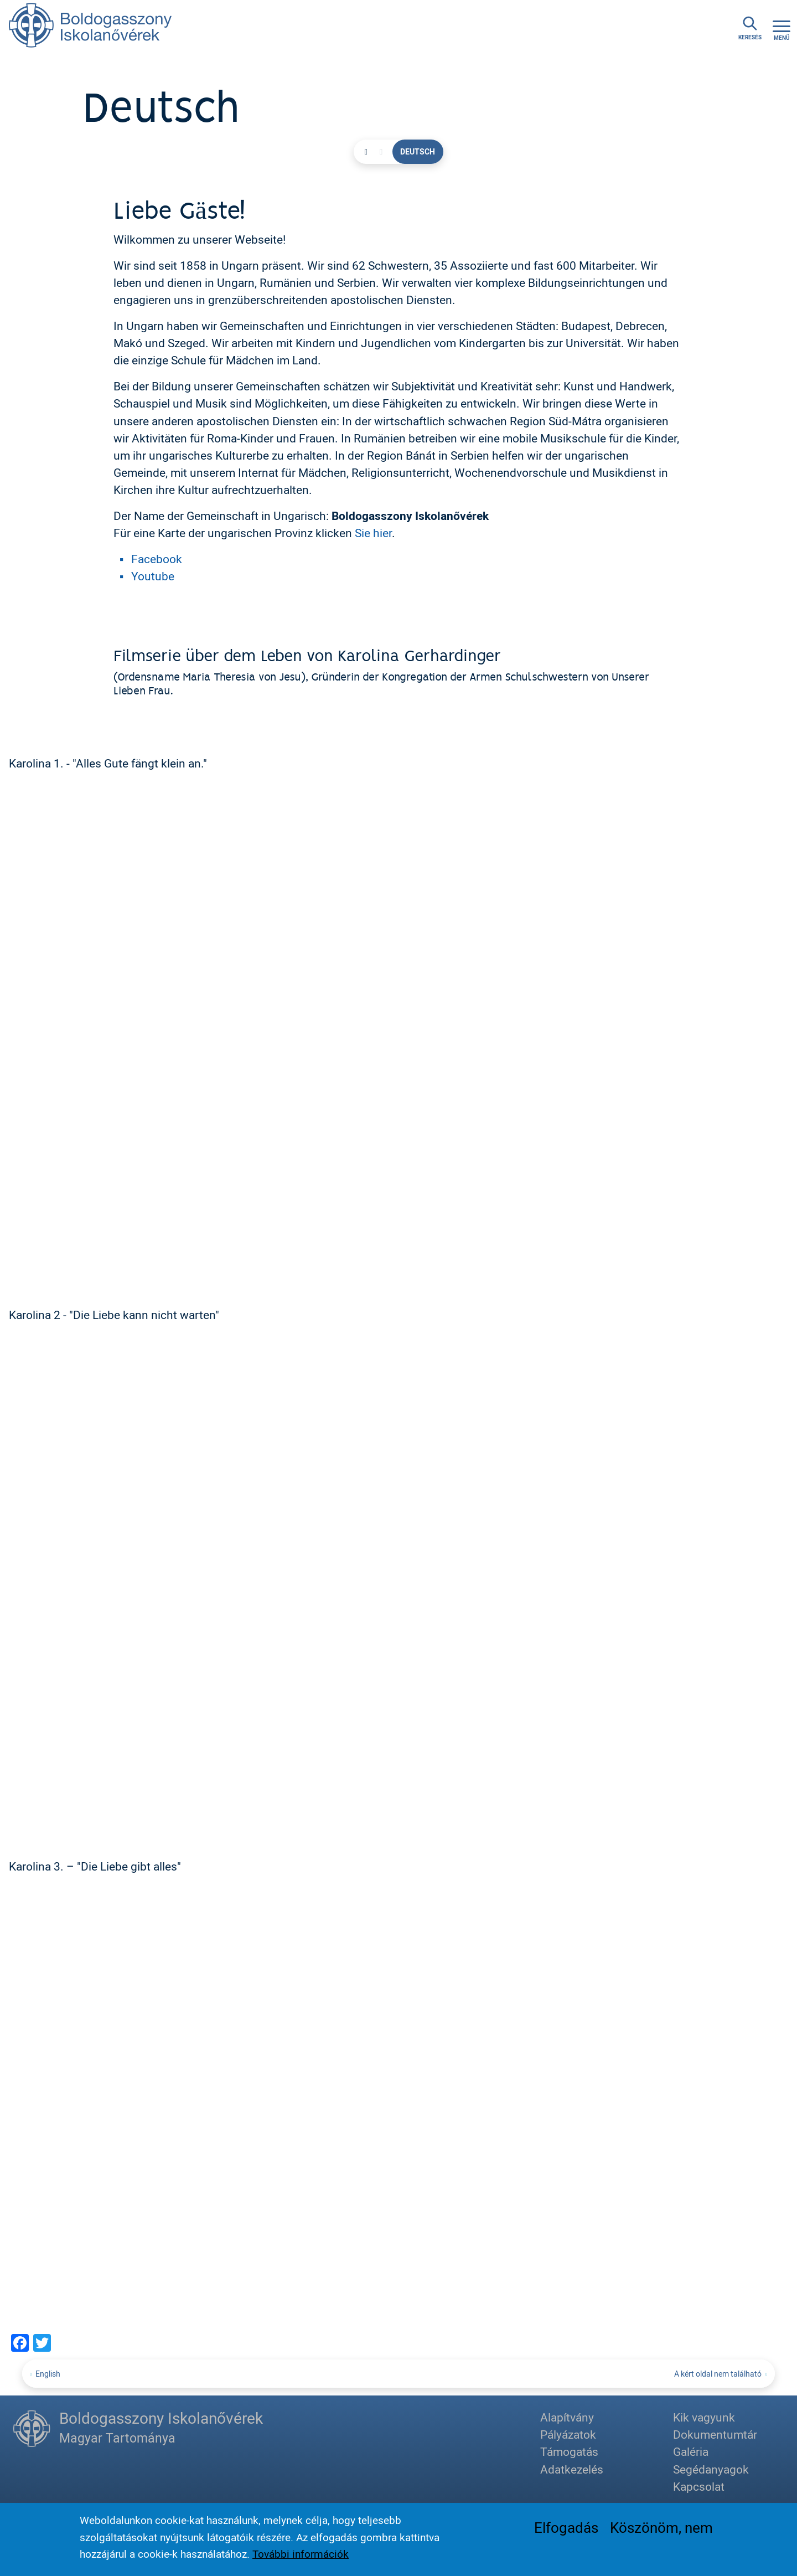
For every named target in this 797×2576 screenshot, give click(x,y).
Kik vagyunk (704, 2417)
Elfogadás (566, 2527)
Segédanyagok (711, 2469)
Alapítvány (567, 2417)
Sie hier (373, 532)
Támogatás (569, 2452)
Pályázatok (568, 2435)
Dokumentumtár (715, 2435)
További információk (300, 2554)
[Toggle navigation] (781, 29)
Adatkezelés (571, 2469)
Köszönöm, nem (661, 2527)
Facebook (156, 558)
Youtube (152, 576)
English (47, 2373)
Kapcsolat (698, 2486)
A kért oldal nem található (718, 2373)
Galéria (690, 2452)
